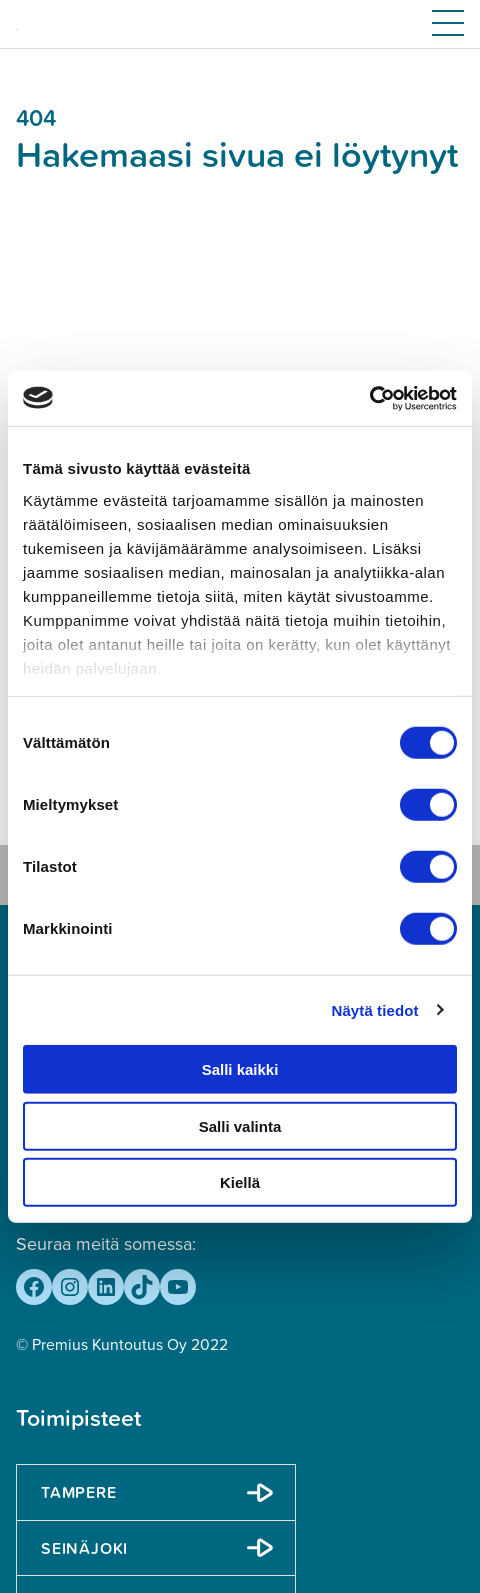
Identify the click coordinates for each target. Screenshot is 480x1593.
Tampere (79, 1492)
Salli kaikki (240, 1069)
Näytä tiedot (375, 1009)
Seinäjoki (84, 1548)
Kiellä (240, 1182)
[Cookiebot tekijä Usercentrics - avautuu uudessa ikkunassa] (369, 398)
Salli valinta (240, 1125)
